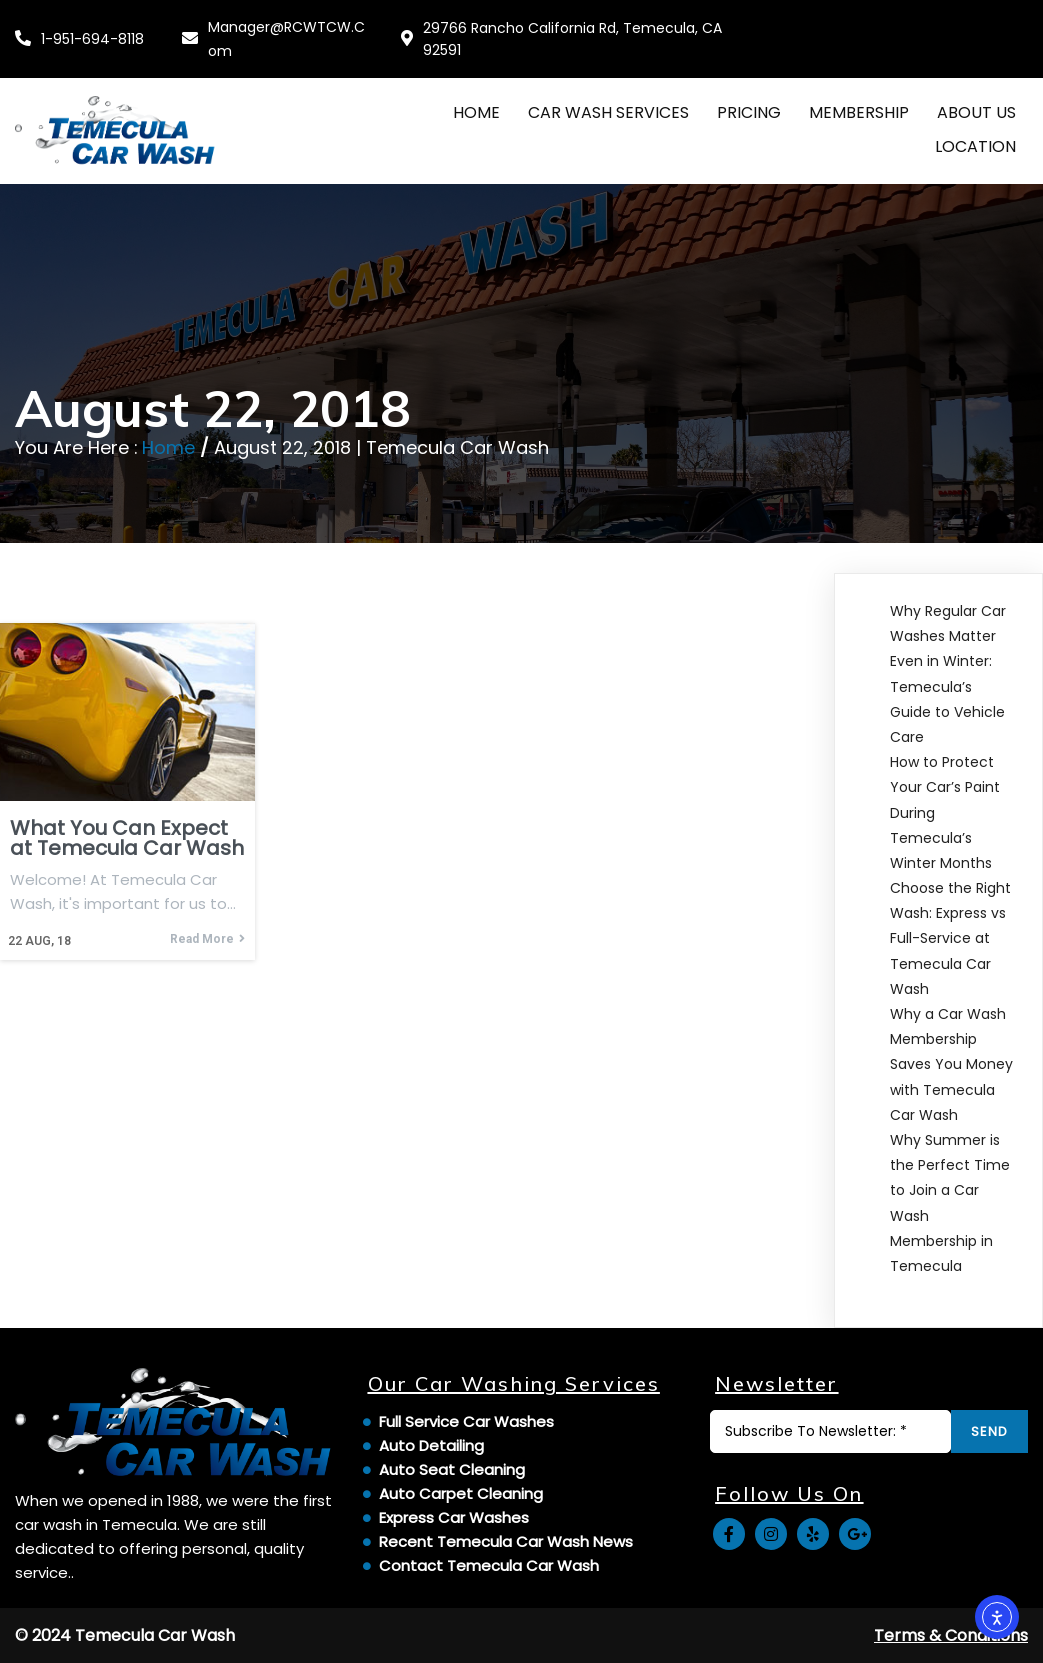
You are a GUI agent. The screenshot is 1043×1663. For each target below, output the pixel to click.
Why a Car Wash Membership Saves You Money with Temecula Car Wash (951, 1064)
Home (168, 447)
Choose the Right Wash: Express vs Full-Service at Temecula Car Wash (950, 938)
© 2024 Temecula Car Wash (125, 1635)
